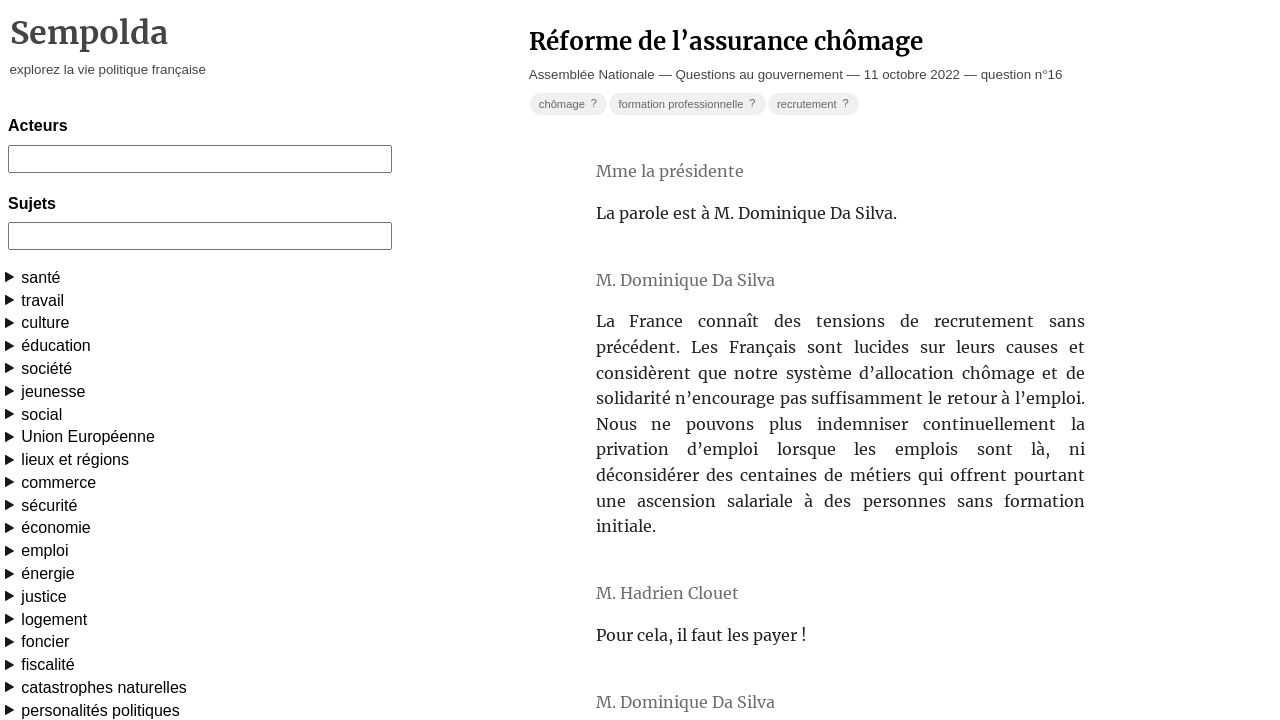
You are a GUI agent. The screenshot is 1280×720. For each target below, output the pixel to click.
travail (42, 300)
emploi (44, 550)
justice (43, 596)
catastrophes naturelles (103, 687)
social (41, 414)
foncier (45, 641)
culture (45, 322)
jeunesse (53, 391)
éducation (55, 345)
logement (54, 619)
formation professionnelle (688, 103)
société (46, 368)
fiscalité (47, 664)
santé (40, 277)
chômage (570, 103)
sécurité (49, 505)
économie (55, 527)
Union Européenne (87, 436)
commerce (58, 482)
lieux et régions (75, 459)
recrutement (814, 103)
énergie (47, 573)
